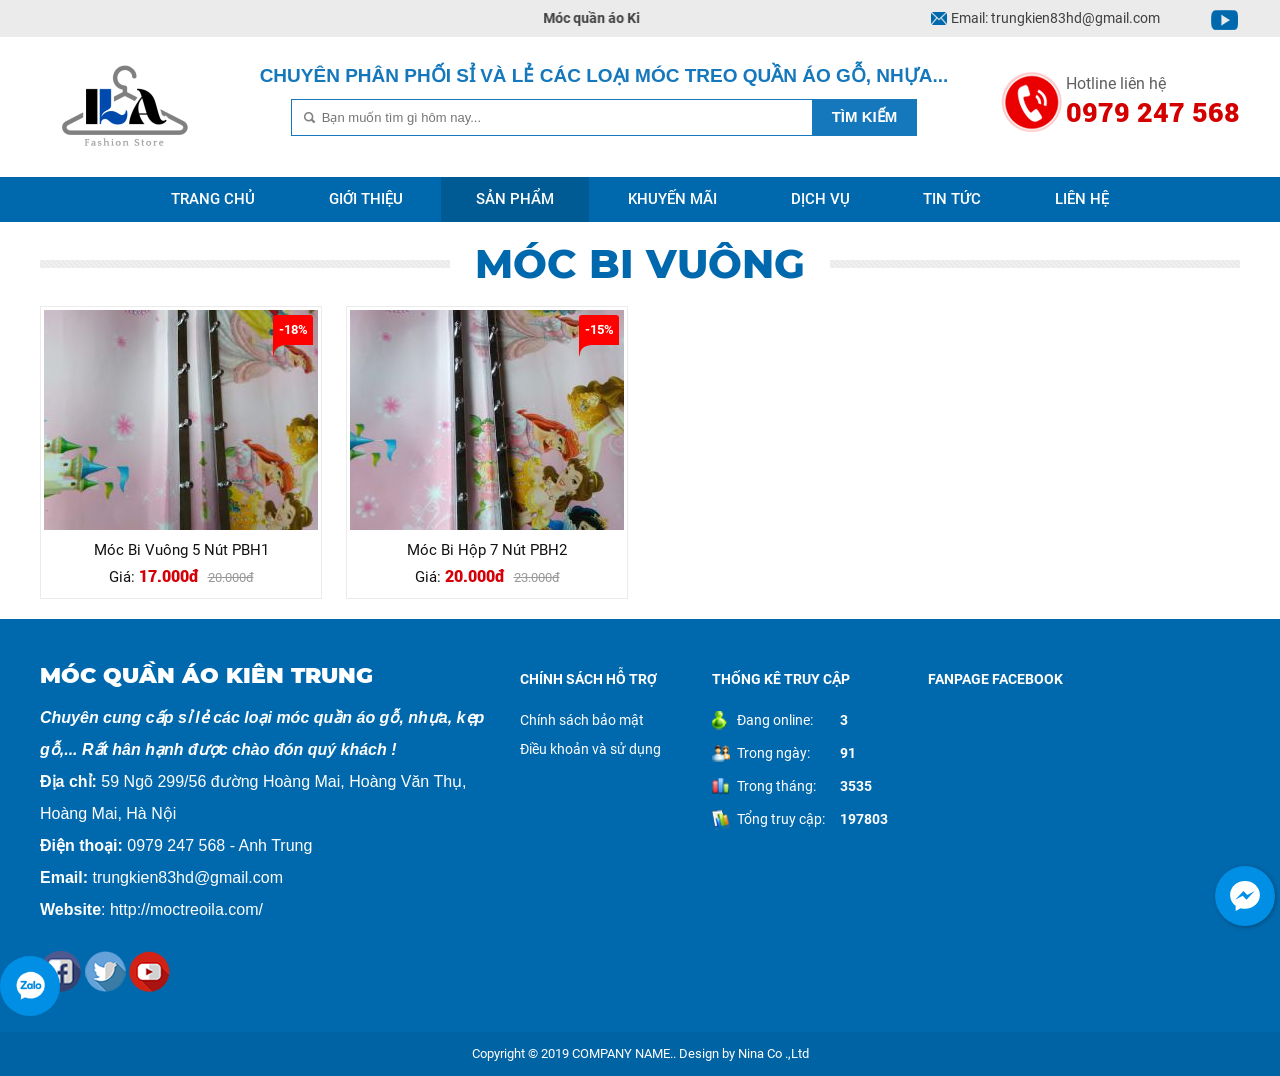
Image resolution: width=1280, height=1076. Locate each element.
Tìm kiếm (865, 116)
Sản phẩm (515, 199)
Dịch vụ (820, 199)
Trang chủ (213, 199)
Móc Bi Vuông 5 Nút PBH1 (181, 550)
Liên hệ (1082, 199)
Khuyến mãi (672, 199)
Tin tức (952, 199)
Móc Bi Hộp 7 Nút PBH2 (487, 550)
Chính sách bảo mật (582, 720)
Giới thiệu (366, 199)
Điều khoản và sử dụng (590, 749)
